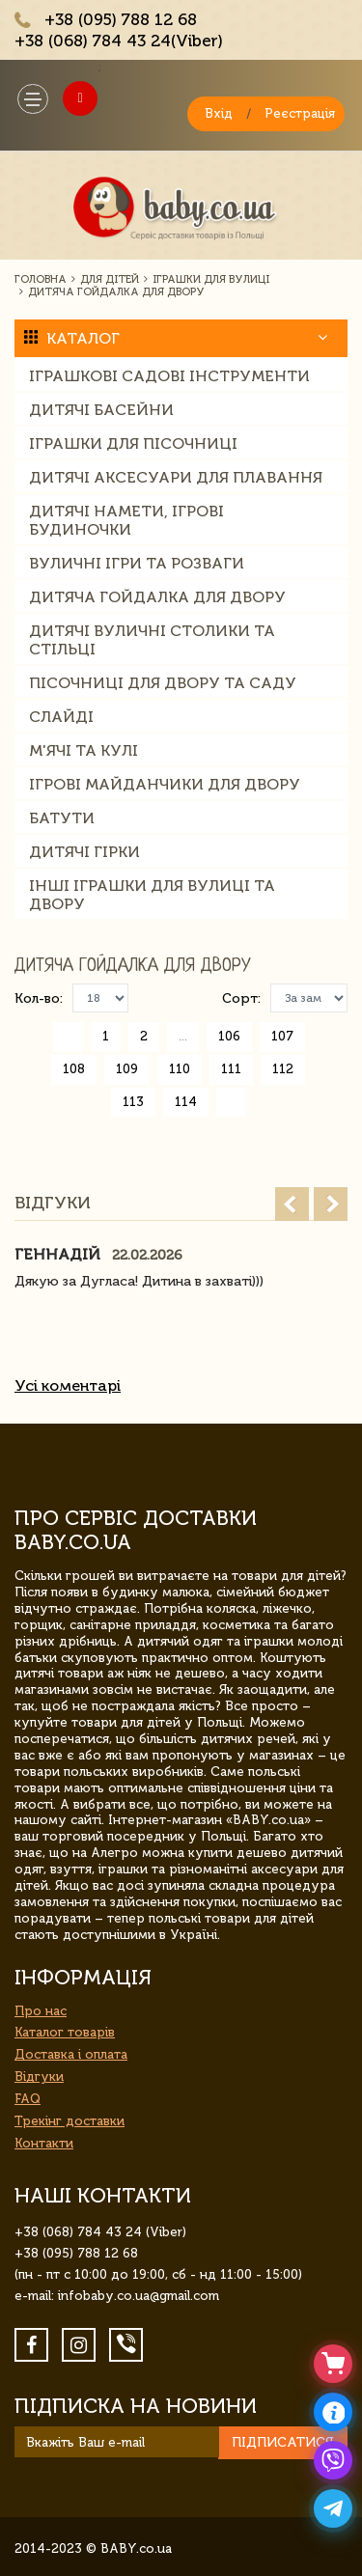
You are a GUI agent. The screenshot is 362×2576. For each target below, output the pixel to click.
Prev (292, 1204)
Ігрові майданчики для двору (164, 784)
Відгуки (39, 2076)
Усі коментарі (67, 1385)
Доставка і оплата (70, 2054)
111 (231, 1069)
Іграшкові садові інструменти (169, 376)
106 (229, 1036)
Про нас (40, 2011)
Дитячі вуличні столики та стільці (152, 640)
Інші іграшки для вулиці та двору (152, 894)
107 (282, 1036)
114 (186, 1101)
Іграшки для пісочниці (133, 443)
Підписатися (283, 2442)
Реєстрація (300, 113)
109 (127, 1069)
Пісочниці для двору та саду (162, 683)
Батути (62, 818)
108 (74, 1069)
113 (133, 1101)
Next (331, 1204)
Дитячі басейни (101, 410)
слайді (61, 716)
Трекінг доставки (69, 2121)
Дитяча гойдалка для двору (157, 597)
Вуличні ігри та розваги (136, 563)
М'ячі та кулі (83, 750)
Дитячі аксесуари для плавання (175, 477)
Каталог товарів (64, 2032)
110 (179, 1069)
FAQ (27, 2098)
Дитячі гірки (84, 852)
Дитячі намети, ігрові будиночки (126, 520)
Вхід (219, 113)
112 (282, 1069)
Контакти (43, 2143)
